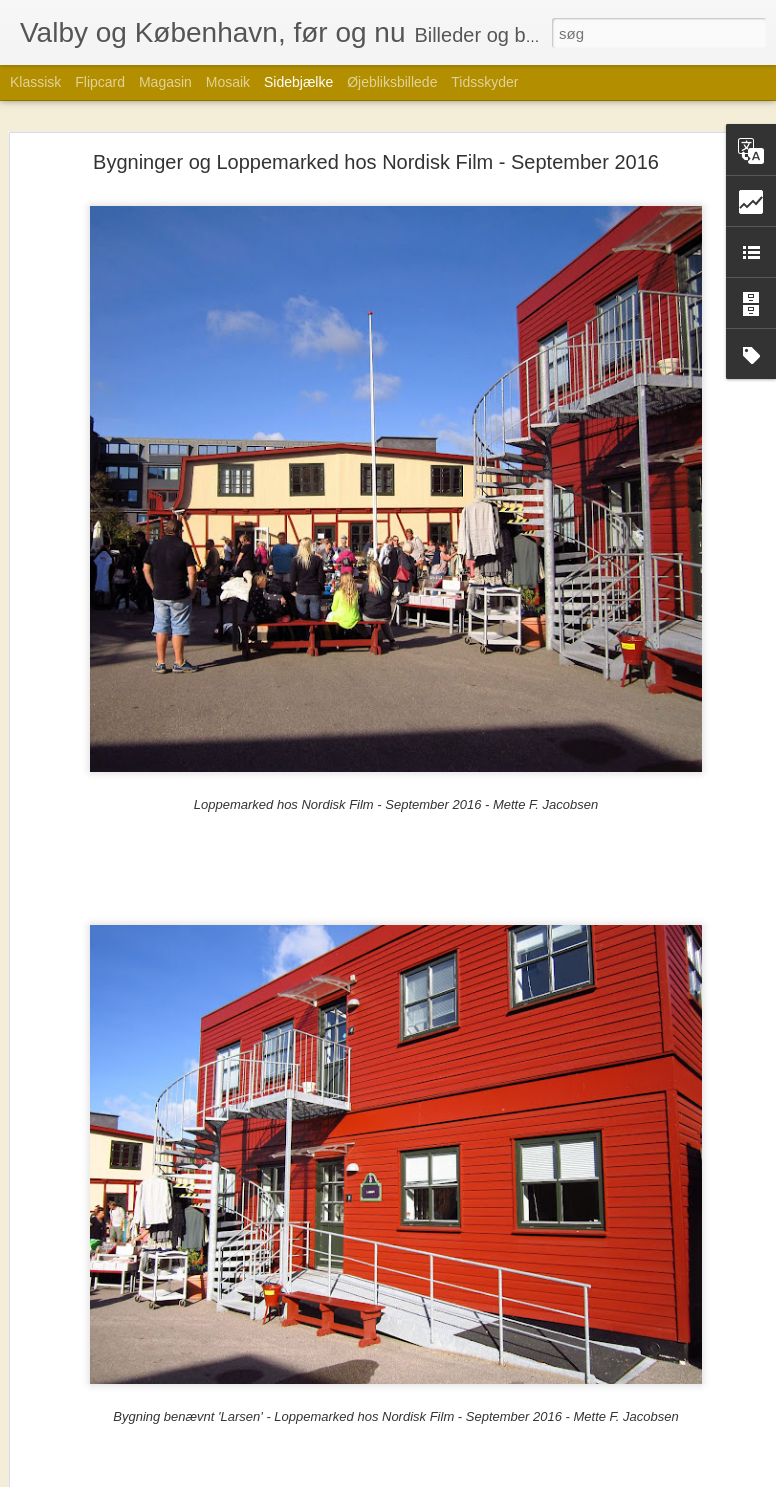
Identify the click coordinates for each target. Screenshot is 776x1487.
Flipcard (100, 82)
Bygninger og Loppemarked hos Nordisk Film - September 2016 (376, 158)
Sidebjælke (298, 82)
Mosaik (228, 82)
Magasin (165, 82)
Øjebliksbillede (392, 82)
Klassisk (35, 82)
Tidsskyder (484, 82)
